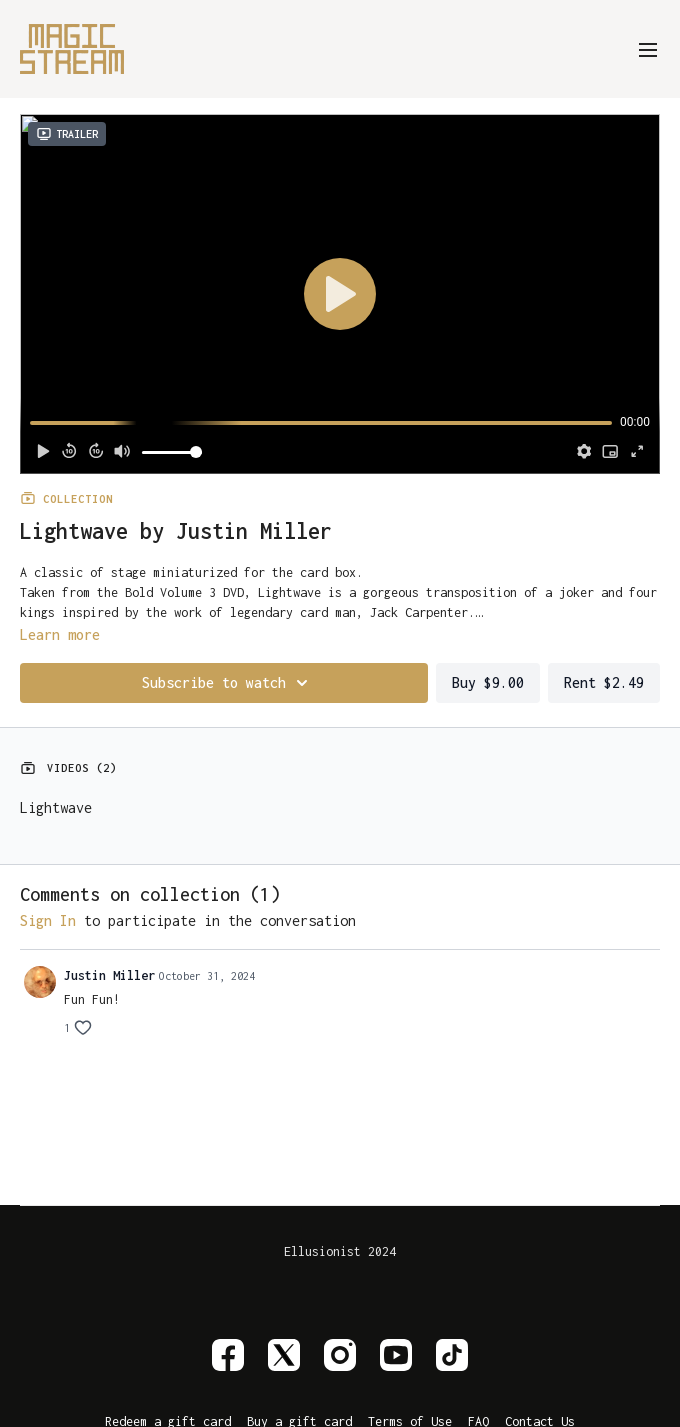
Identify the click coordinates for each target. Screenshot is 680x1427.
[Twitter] (284, 1355)
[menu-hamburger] (648, 48)
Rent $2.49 (604, 682)
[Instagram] (340, 1355)
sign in (48, 920)
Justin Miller (109, 975)
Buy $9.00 (488, 682)
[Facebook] (228, 1355)
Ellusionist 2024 (340, 1252)
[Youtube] (396, 1355)
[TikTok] (452, 1355)
